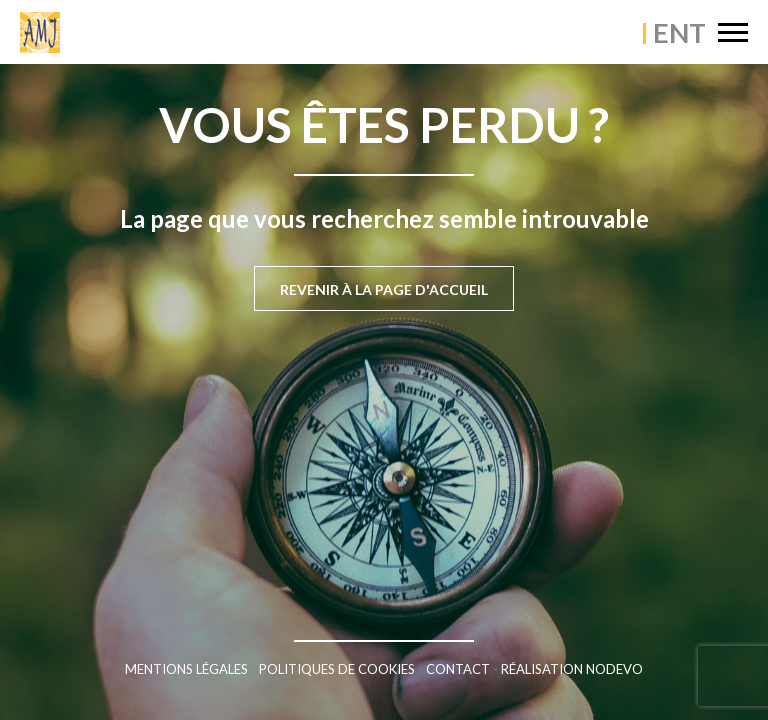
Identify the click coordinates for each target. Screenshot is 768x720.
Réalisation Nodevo (572, 669)
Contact (458, 669)
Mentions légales (186, 669)
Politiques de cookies (337, 669)
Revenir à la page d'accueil (384, 289)
